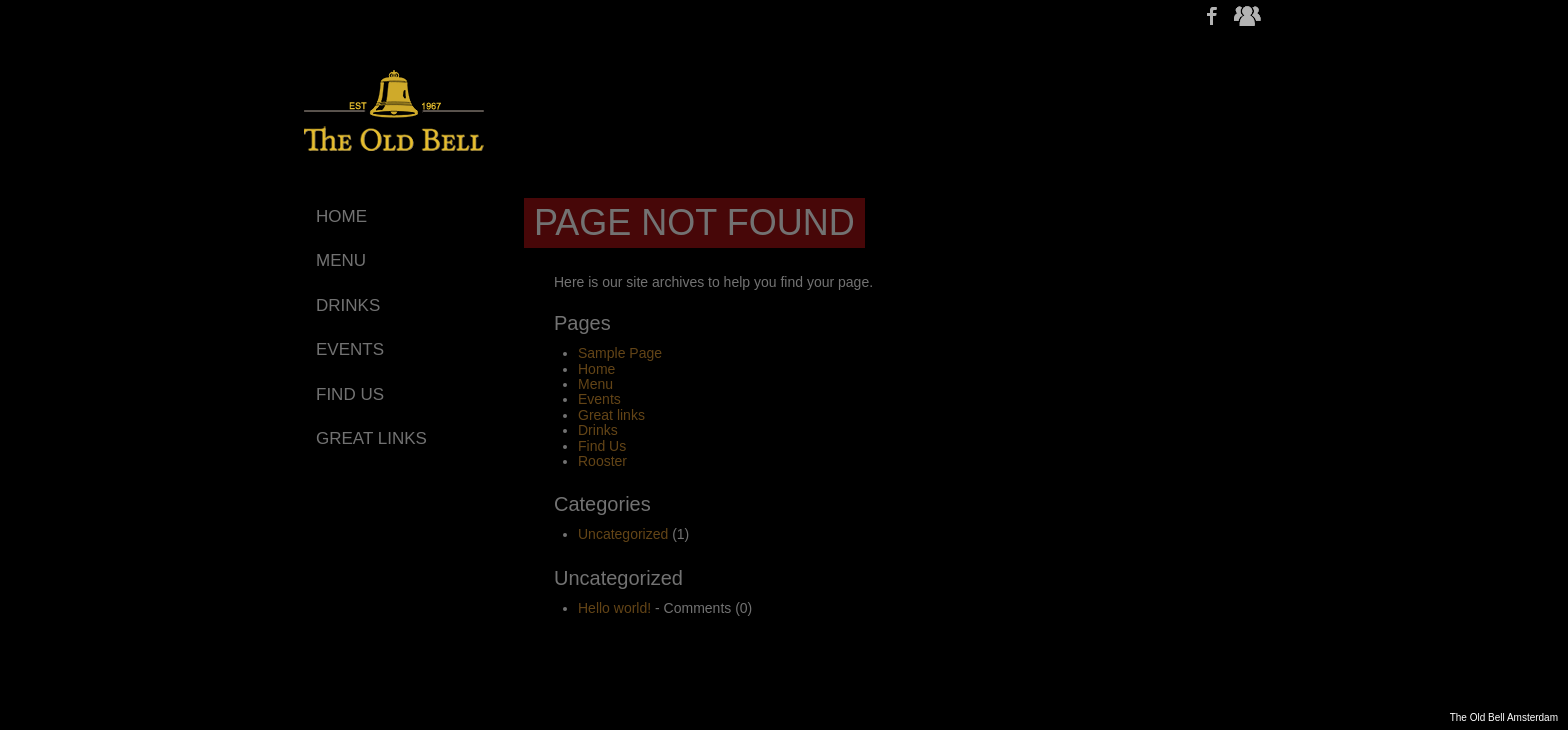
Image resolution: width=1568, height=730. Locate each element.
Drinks (598, 430)
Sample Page (620, 353)
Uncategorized (623, 534)
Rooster (602, 461)
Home (596, 369)
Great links (611, 415)
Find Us (602, 446)
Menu (595, 384)
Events (599, 399)
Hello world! (614, 608)
